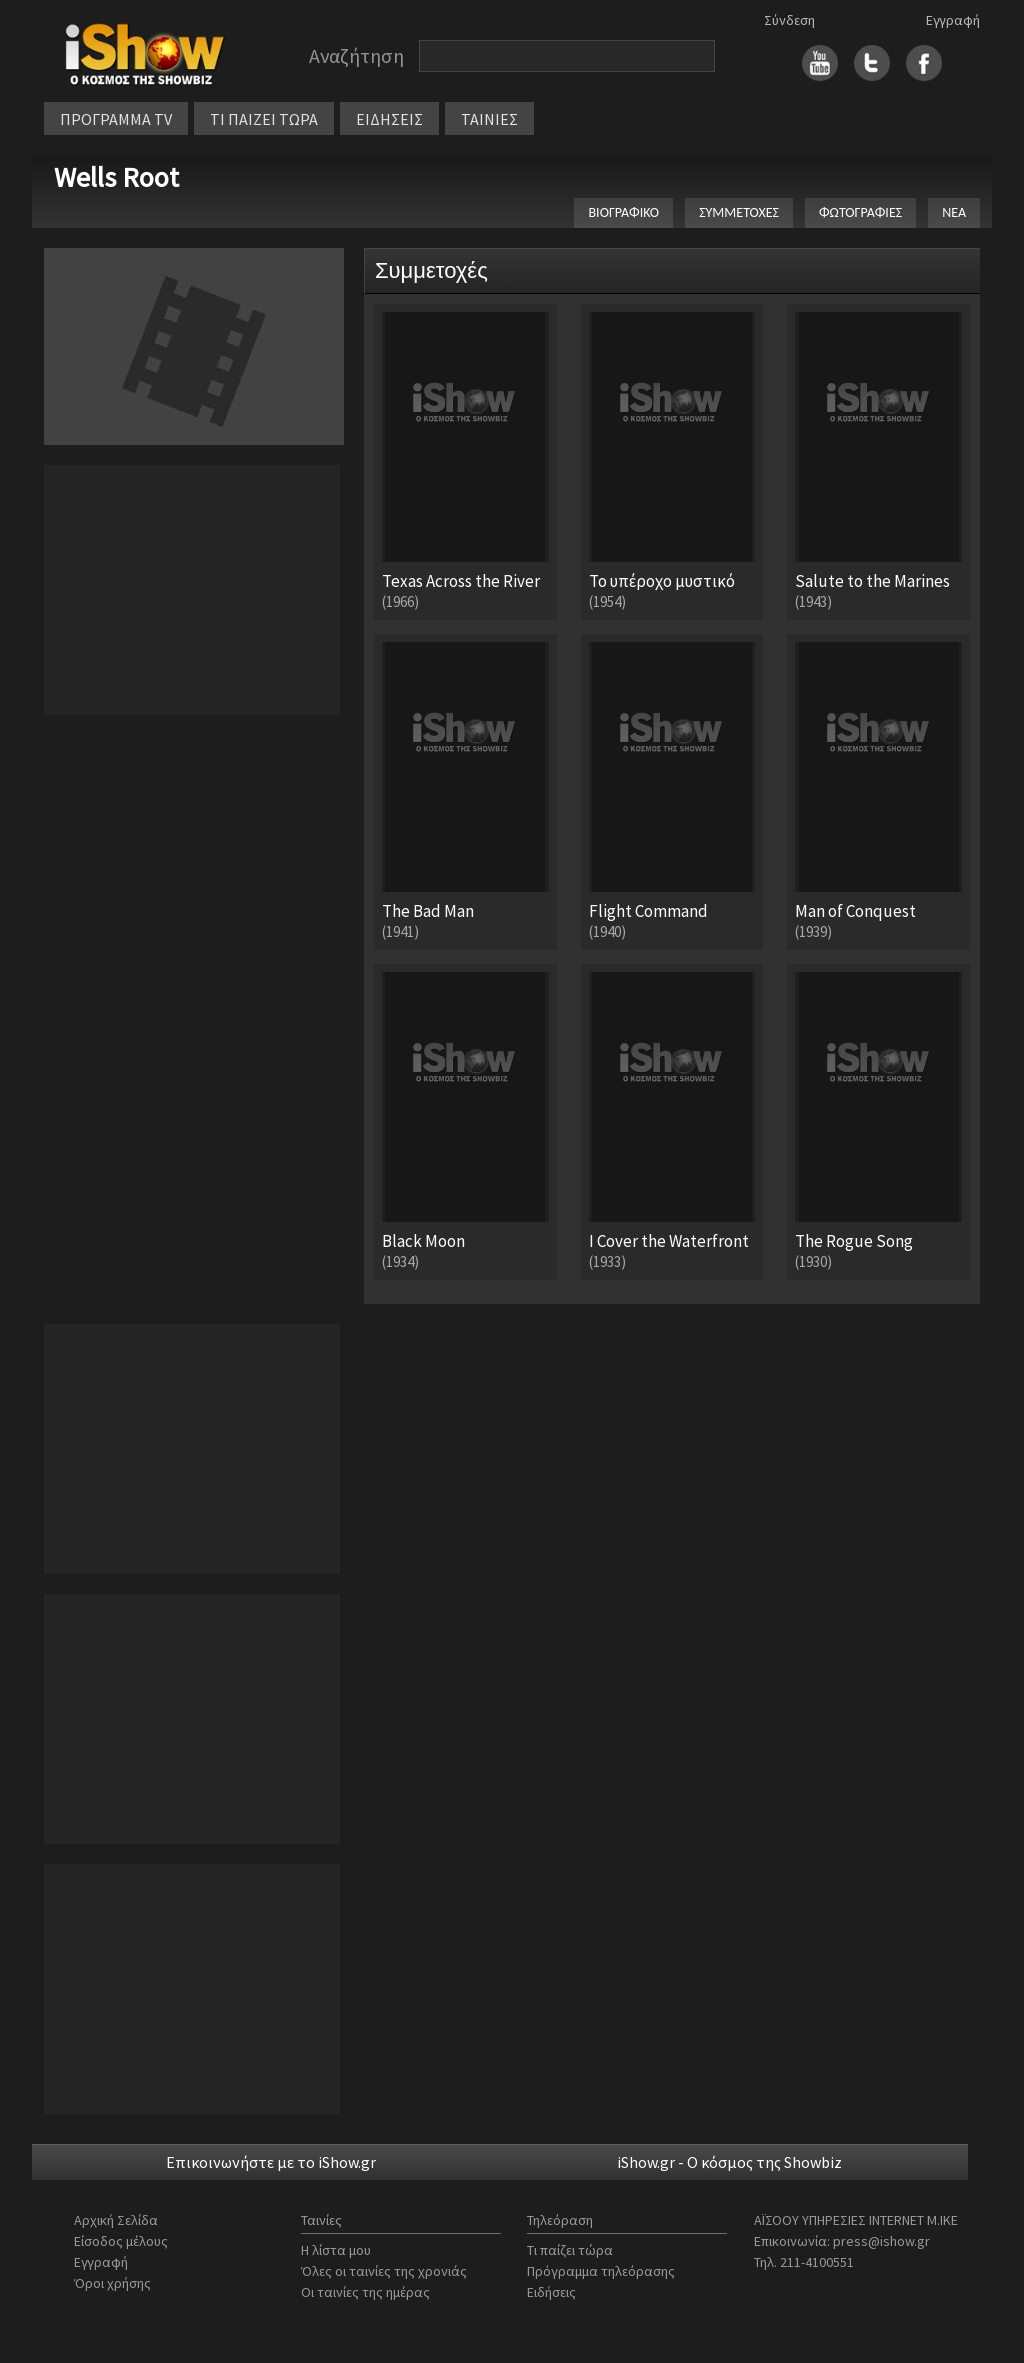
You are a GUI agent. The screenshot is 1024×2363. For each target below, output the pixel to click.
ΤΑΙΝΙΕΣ (489, 119)
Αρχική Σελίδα (116, 2220)
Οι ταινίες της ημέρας (365, 2292)
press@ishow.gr (881, 2241)
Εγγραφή (953, 20)
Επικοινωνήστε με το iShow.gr (271, 2162)
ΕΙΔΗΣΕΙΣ (389, 119)
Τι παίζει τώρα (570, 2250)
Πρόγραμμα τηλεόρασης (601, 2271)
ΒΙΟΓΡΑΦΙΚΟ (623, 212)
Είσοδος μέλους (121, 2241)
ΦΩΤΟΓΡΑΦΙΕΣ (860, 212)
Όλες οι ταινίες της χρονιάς (384, 2271)
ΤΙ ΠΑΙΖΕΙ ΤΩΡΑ (264, 119)
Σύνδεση (789, 20)
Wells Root (116, 177)
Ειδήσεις (551, 2292)
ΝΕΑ (954, 212)
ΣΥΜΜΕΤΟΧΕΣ (739, 212)
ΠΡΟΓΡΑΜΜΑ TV (116, 119)
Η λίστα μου (336, 2250)
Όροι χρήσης (112, 2283)
